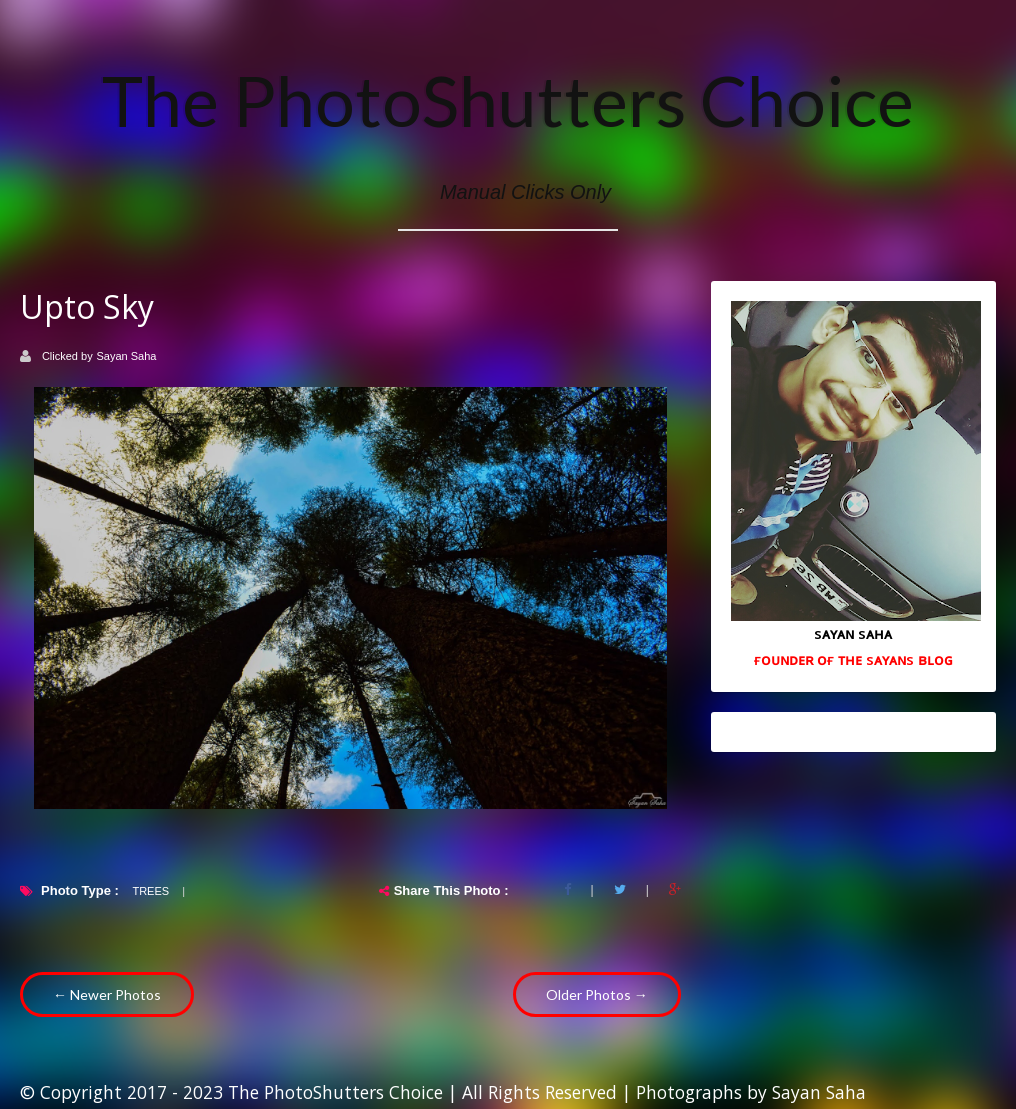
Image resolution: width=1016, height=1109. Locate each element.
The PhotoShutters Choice (508, 100)
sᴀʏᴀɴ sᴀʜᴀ (853, 633)
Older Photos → (597, 994)
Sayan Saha (127, 356)
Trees (150, 891)
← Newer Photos (107, 994)
